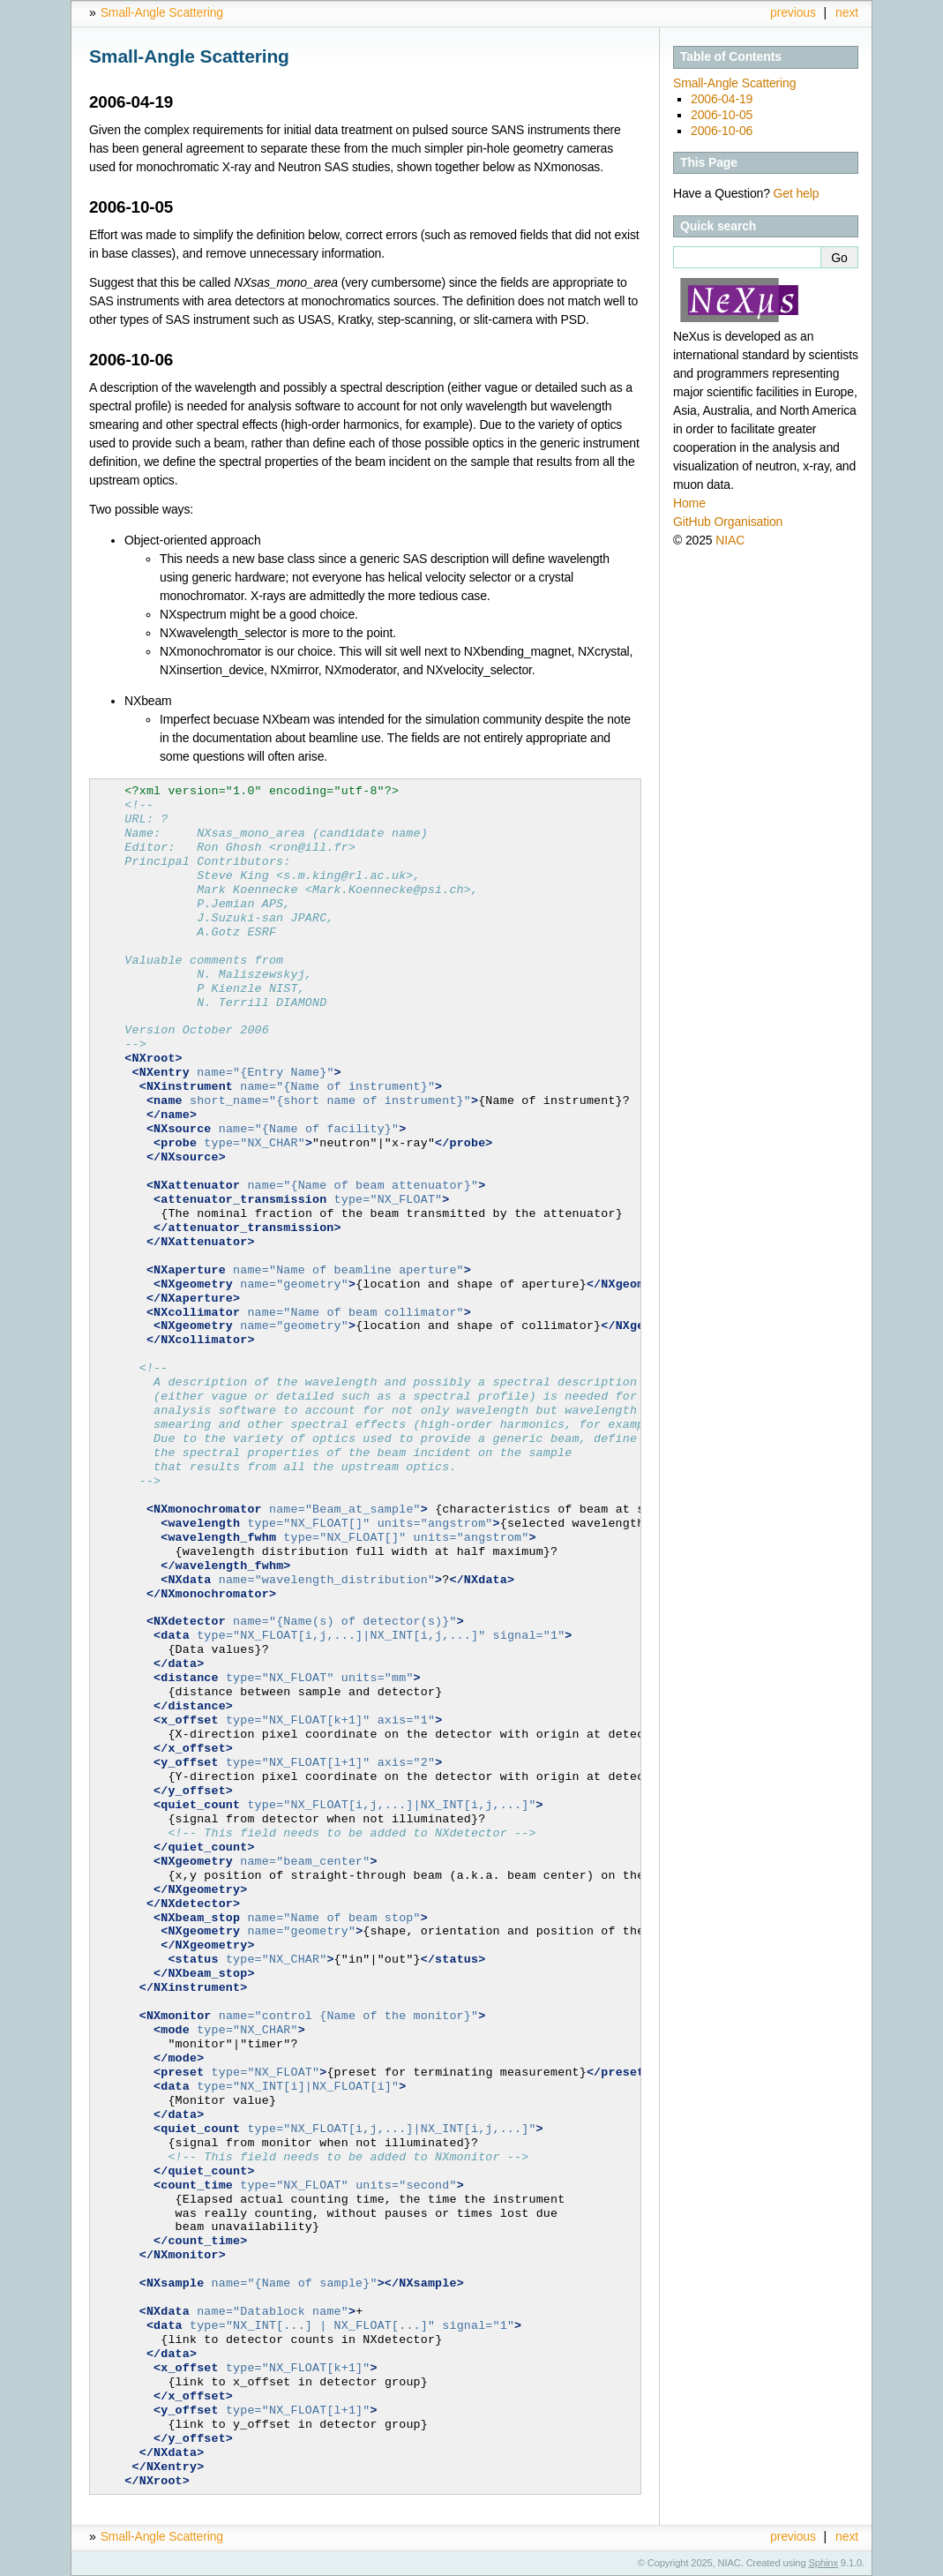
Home (689, 503)
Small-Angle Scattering (162, 12)
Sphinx (823, 2562)
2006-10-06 (721, 131)
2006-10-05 (721, 115)
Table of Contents (731, 56)
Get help (797, 193)
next (846, 12)
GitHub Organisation (727, 521)
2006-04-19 (721, 99)
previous (793, 12)
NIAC (730, 540)
